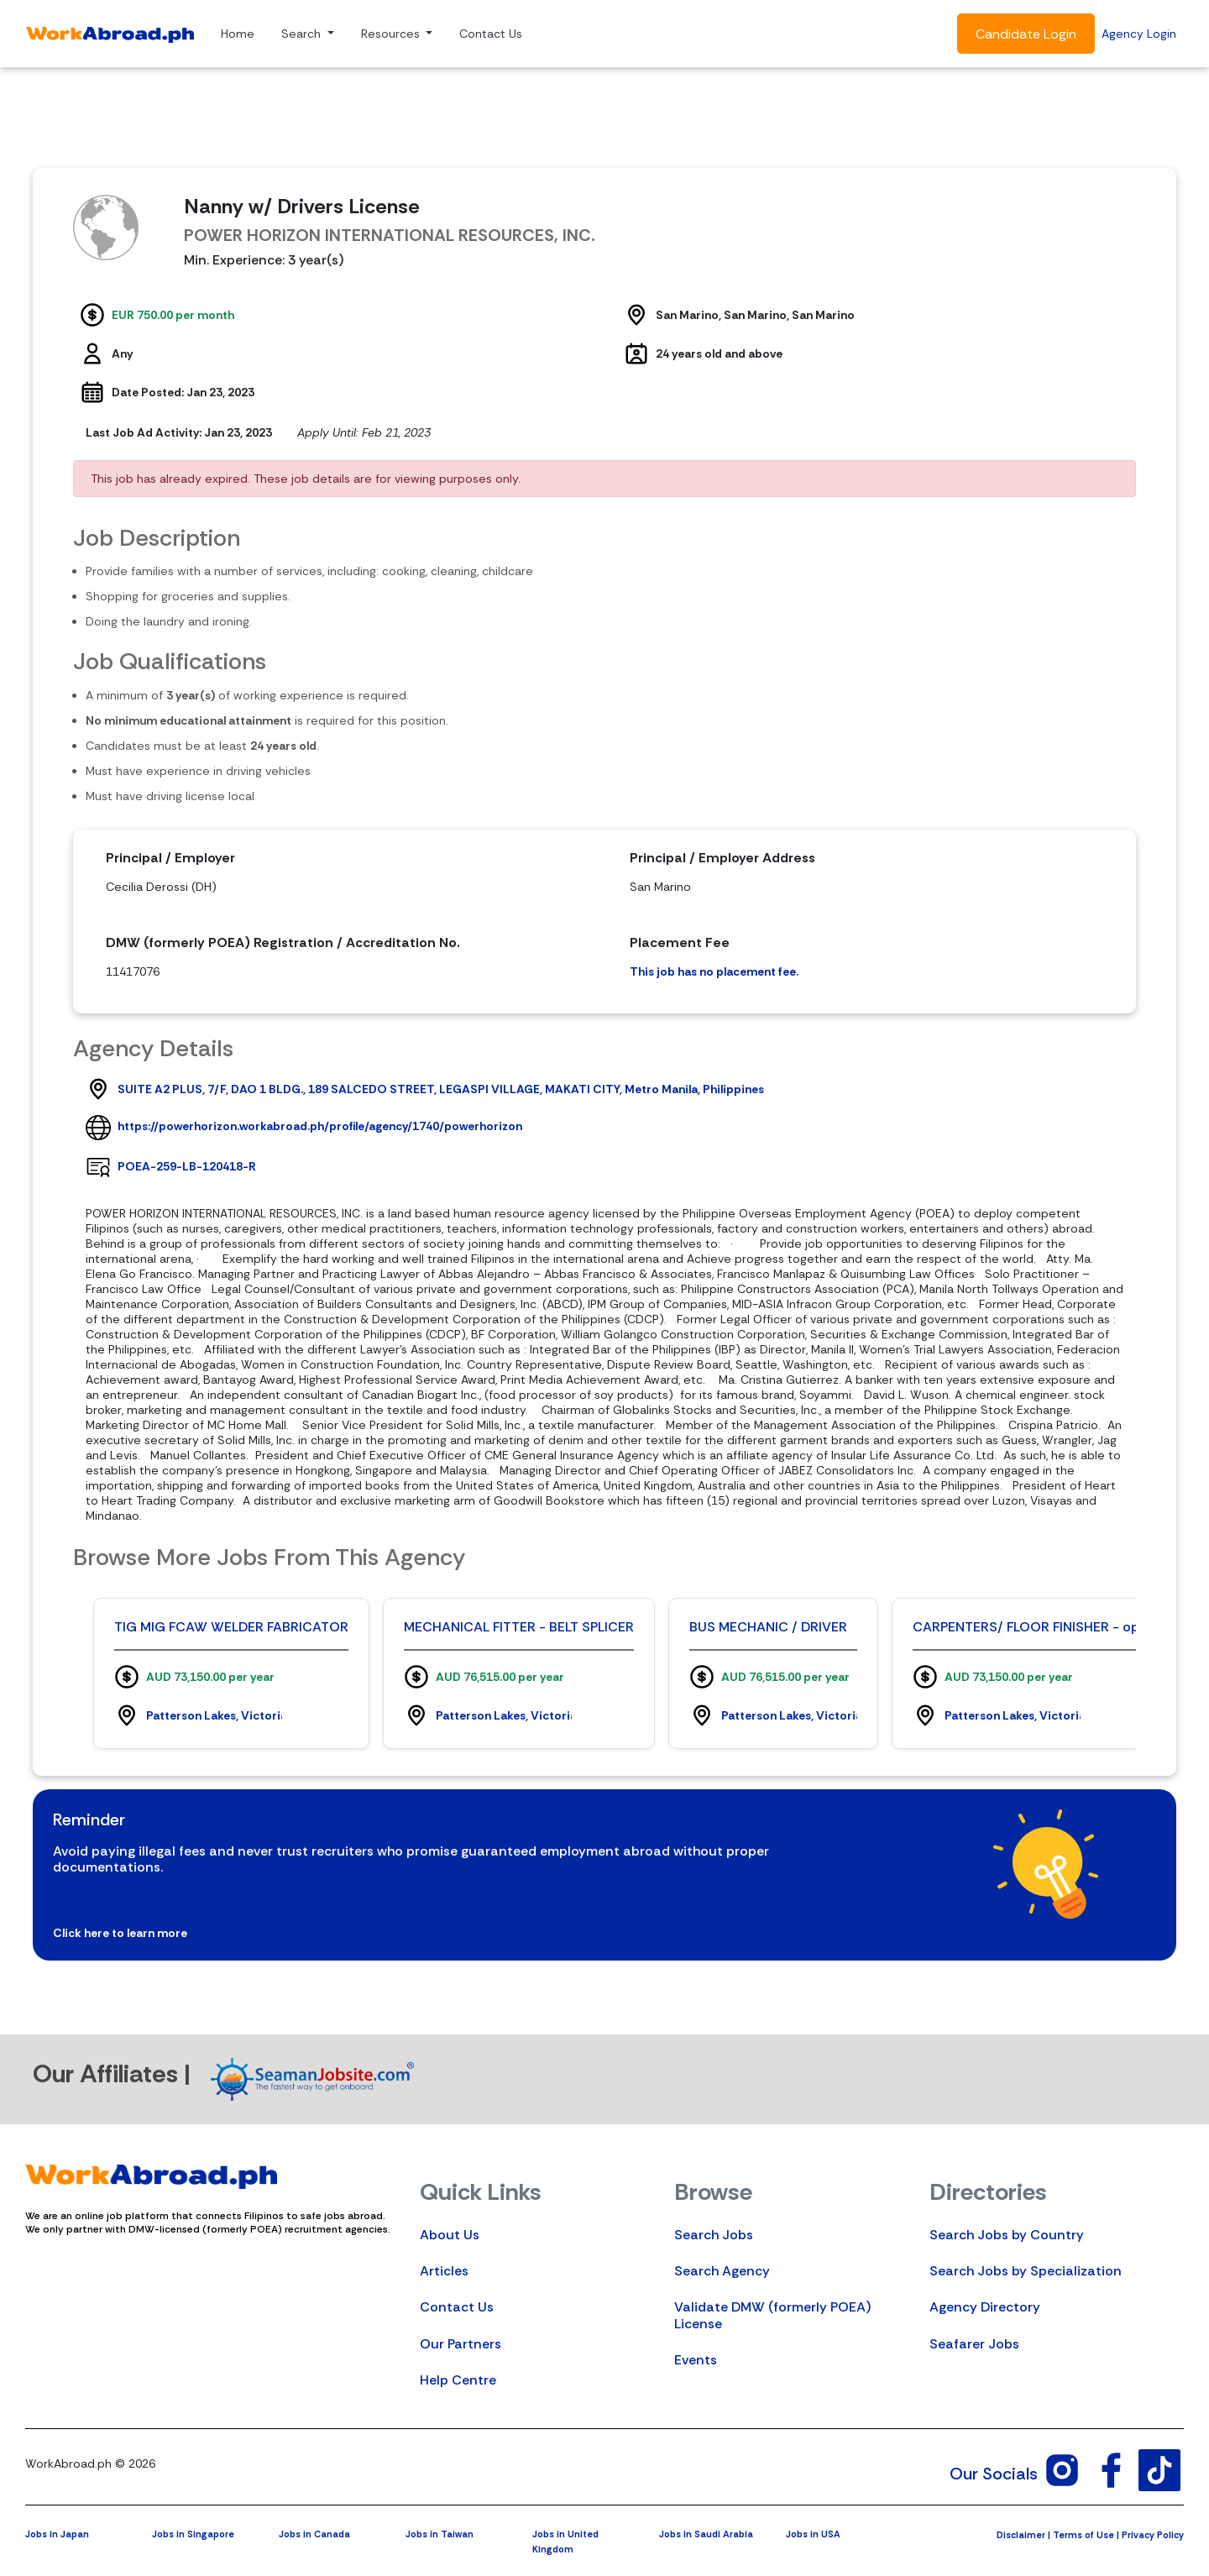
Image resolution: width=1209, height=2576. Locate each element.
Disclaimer (1021, 2535)
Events (695, 2360)
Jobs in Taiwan (440, 2534)
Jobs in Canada (314, 2534)
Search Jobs (713, 2235)
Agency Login (1139, 33)
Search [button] (302, 33)
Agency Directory (984, 2307)
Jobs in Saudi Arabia (706, 2534)
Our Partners (460, 2344)
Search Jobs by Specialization (1025, 2271)
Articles (444, 2271)
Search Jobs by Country (1006, 2235)
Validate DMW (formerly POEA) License (772, 2315)
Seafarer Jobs (974, 2344)
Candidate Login (1026, 34)
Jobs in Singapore (193, 2534)
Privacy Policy (1153, 2535)
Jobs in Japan (57, 2534)
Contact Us (490, 33)
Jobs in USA (813, 2534)
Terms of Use (1083, 2535)
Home (237, 33)
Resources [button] (392, 33)
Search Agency (722, 2271)
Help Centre (458, 2380)
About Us (449, 2235)
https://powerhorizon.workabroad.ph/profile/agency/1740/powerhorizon (320, 1126)
